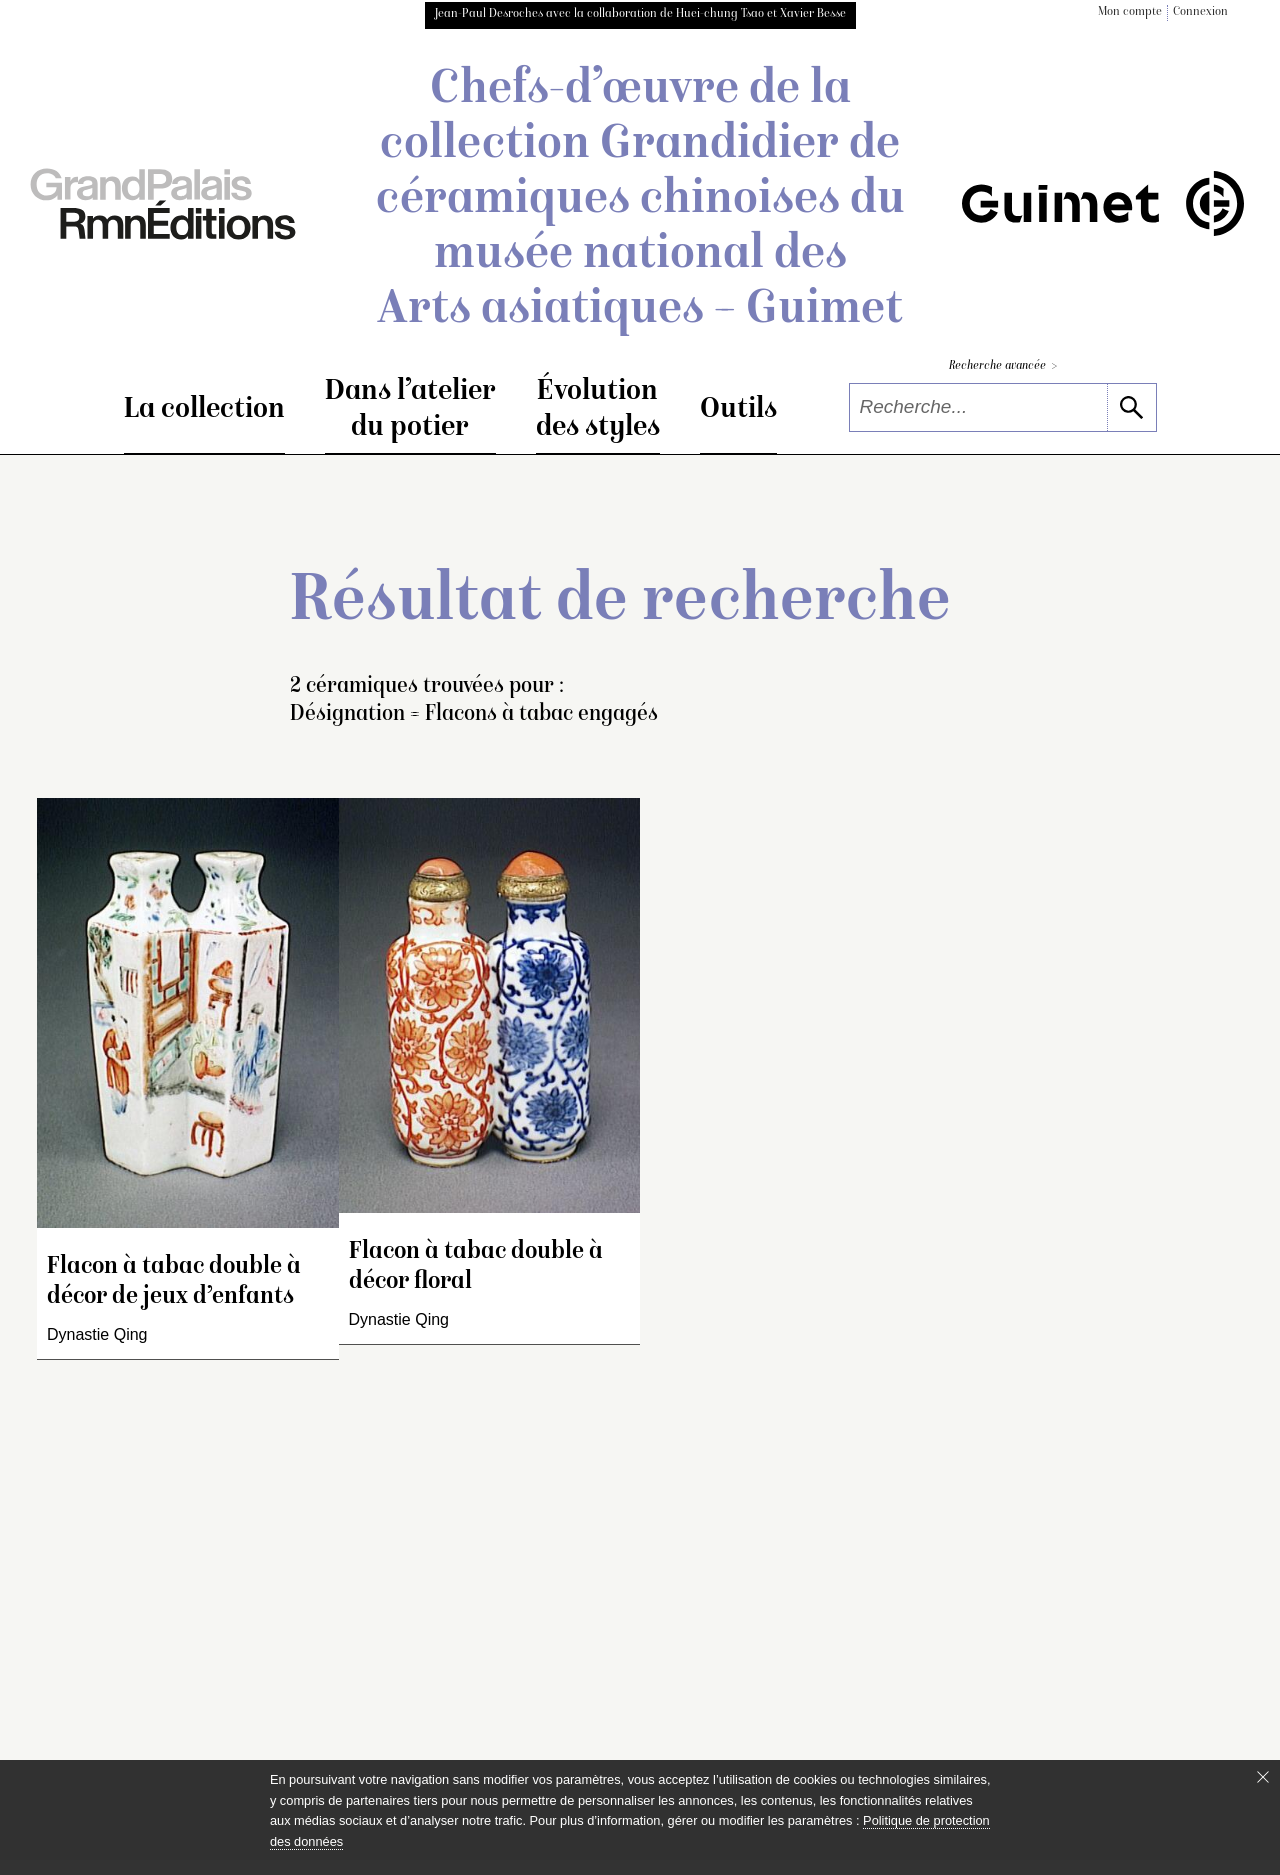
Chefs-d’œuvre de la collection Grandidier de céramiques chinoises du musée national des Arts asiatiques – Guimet (640, 201)
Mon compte (1130, 12)
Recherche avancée (1003, 366)
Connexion (1200, 12)
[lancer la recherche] (1131, 407)
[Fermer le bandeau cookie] (1263, 1777)
